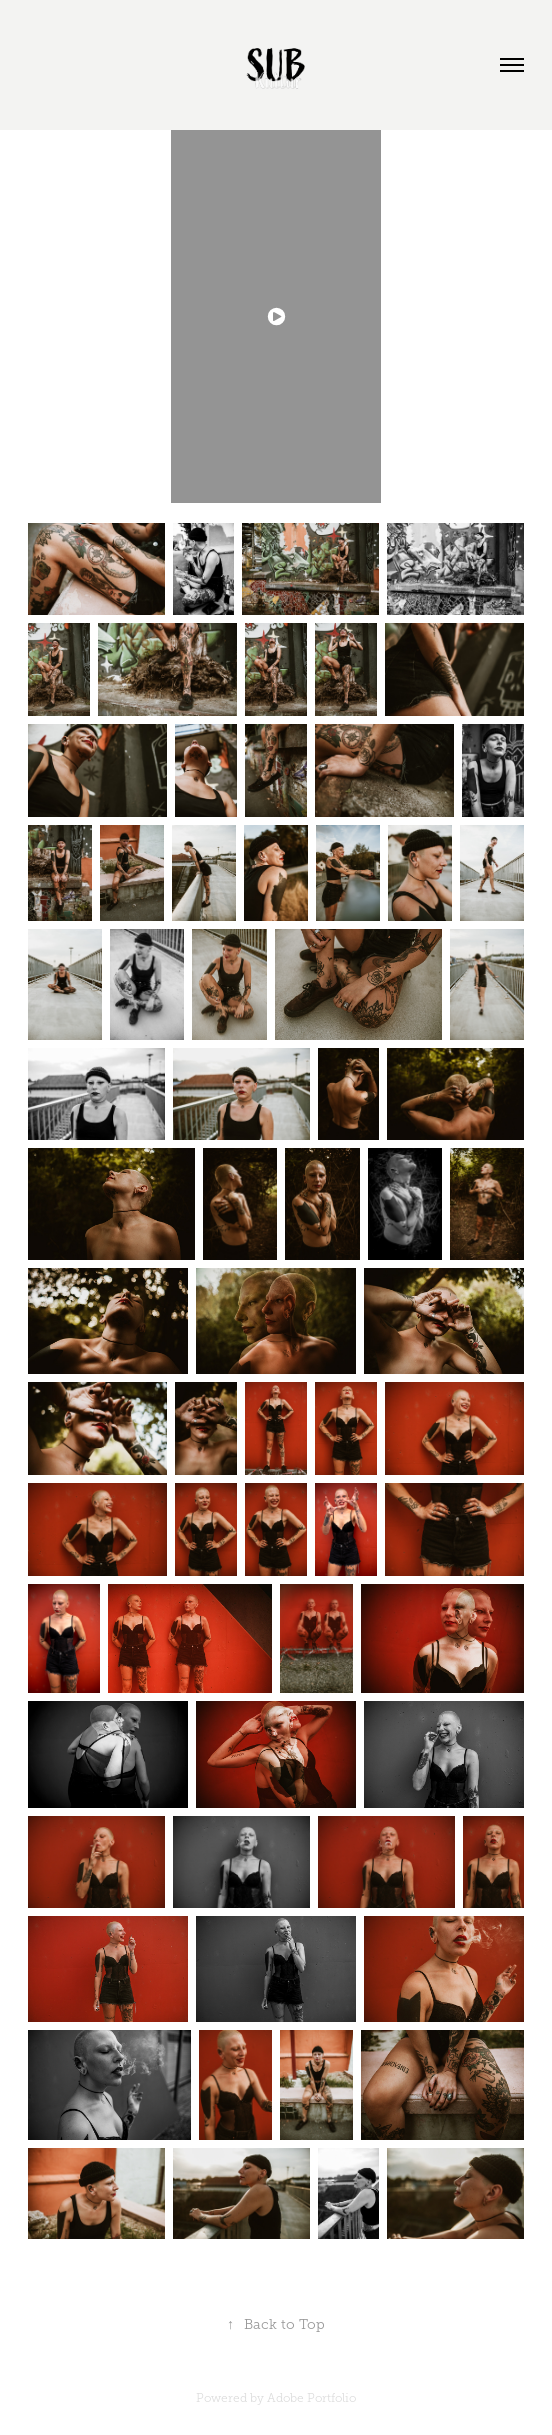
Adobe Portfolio (311, 2398)
